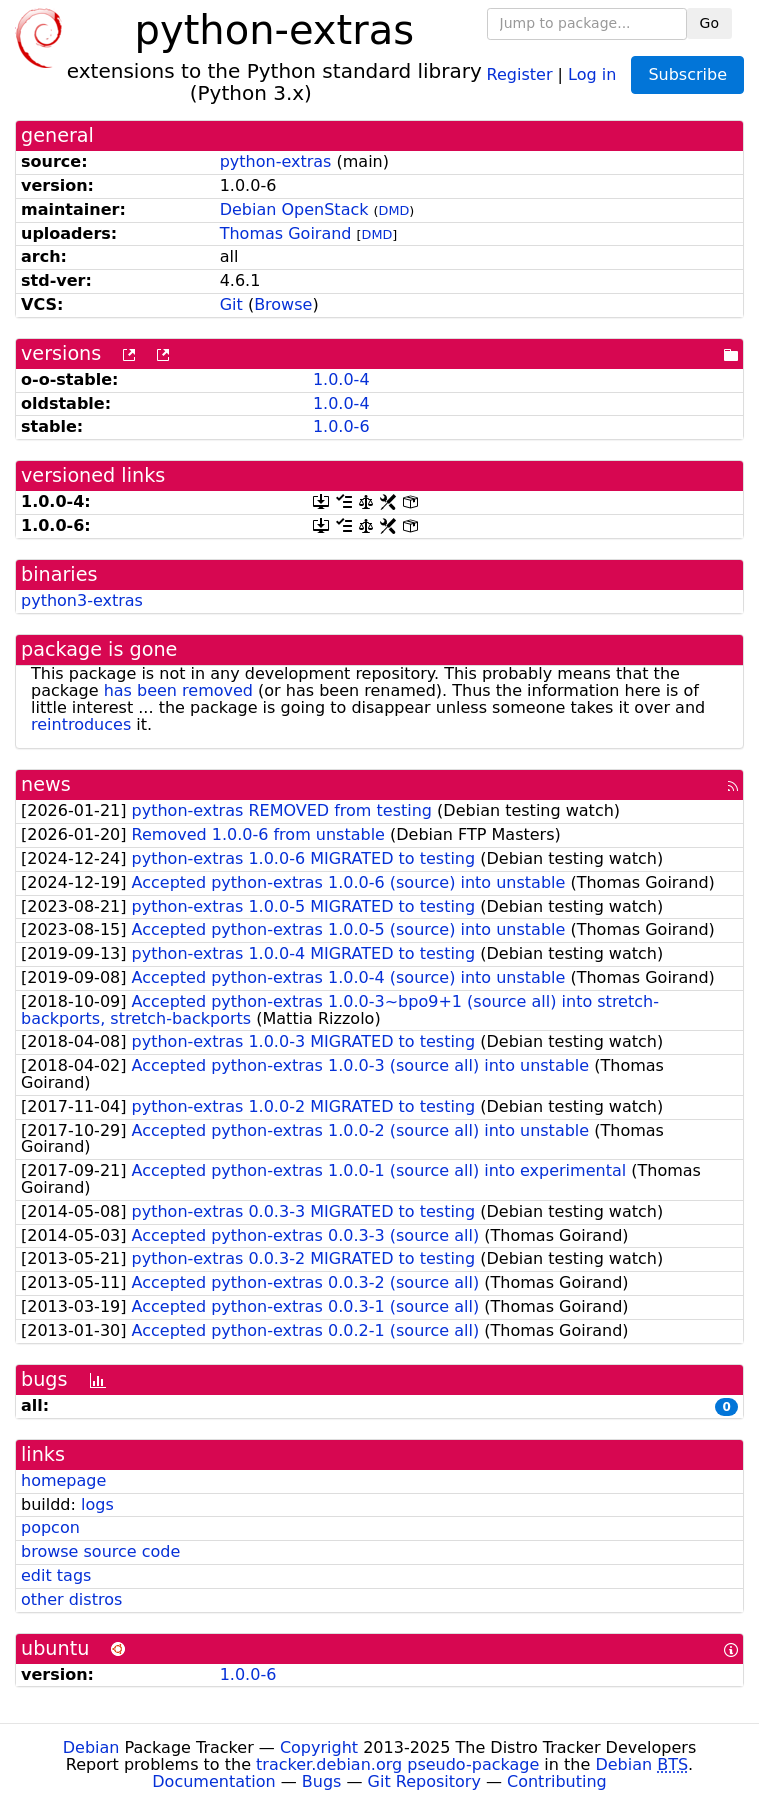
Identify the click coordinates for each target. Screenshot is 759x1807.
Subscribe (687, 74)
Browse (283, 304)
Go (709, 23)
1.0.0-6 (341, 426)
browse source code (100, 1551)
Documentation (213, 1781)
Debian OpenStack (294, 209)
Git (231, 304)
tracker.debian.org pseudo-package (397, 1764)
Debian (91, 1747)
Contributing (557, 1781)
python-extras (276, 161)
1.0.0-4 (341, 379)
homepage (63, 1480)
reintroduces (81, 724)
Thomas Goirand (286, 233)
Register (520, 73)
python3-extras (82, 600)
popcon (50, 1527)
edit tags (56, 1575)
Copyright (319, 1747)
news (46, 784)
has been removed (178, 690)
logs (97, 1504)
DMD (394, 210)
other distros (71, 1599)
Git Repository (424, 1781)
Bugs (322, 1781)
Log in (592, 73)
